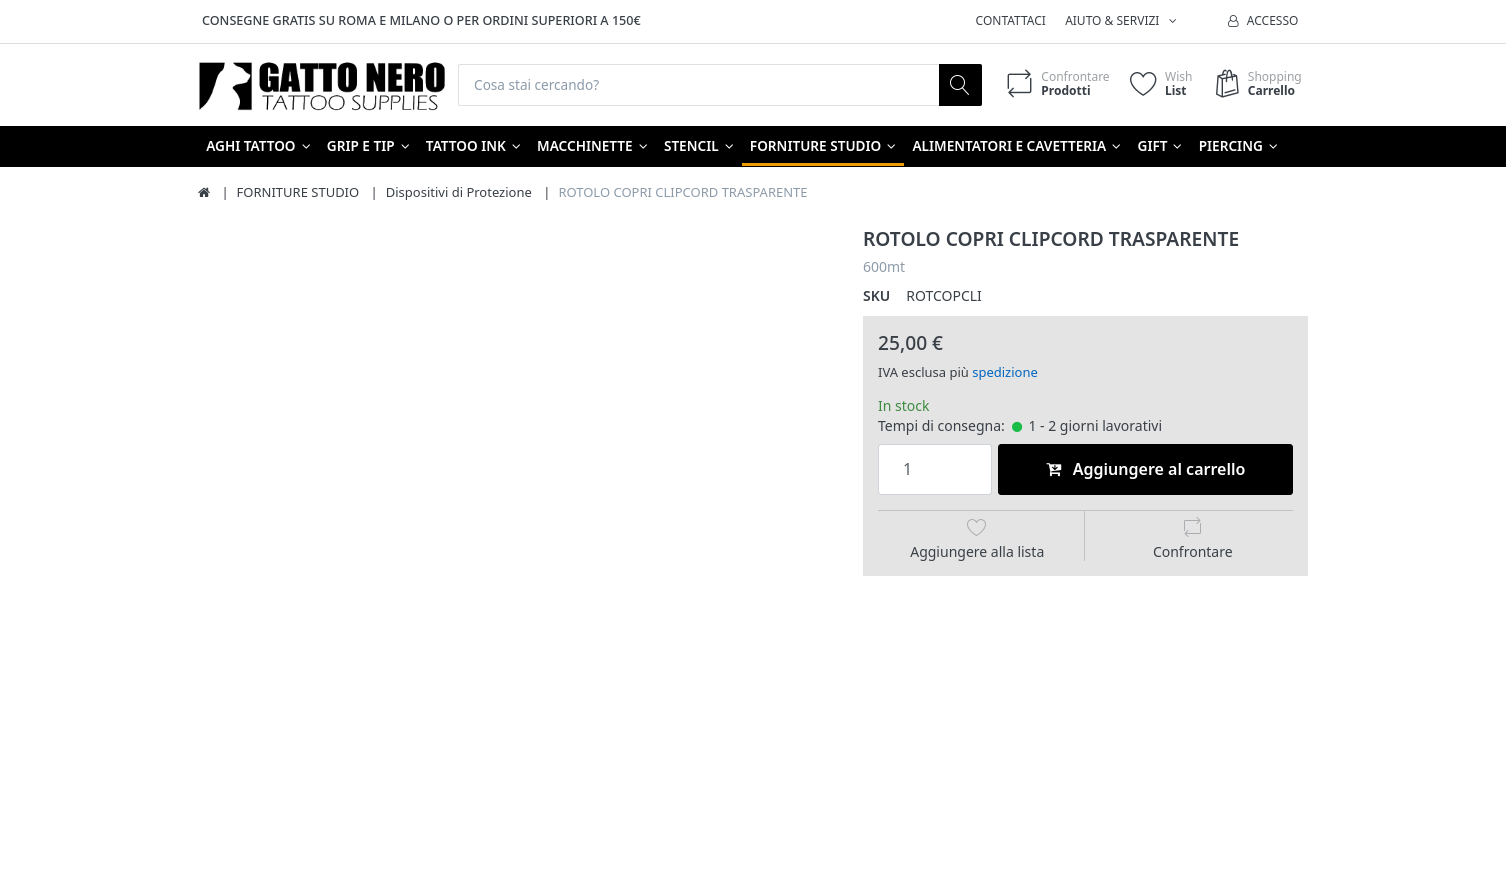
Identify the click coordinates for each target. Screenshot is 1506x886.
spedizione (1005, 373)
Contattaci (1011, 20)
